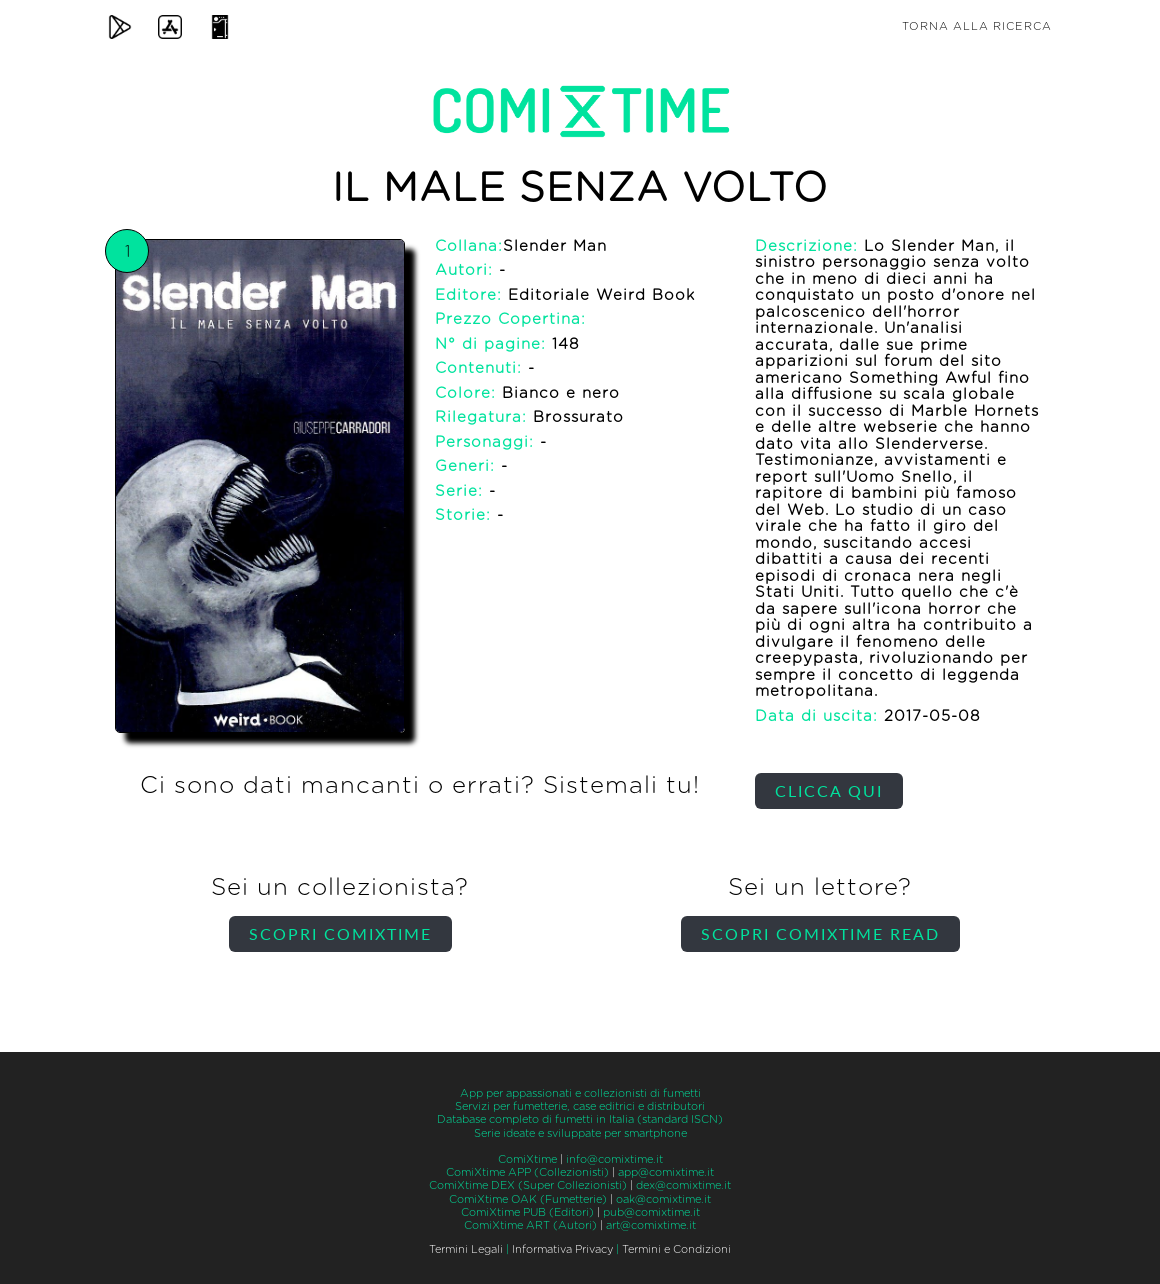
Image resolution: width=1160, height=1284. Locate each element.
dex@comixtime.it (683, 1185)
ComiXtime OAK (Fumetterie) (528, 1199)
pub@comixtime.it (651, 1212)
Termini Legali (466, 1249)
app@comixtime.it (666, 1172)
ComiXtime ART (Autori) (530, 1225)
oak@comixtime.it (663, 1199)
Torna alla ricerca (977, 26)
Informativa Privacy (562, 1249)
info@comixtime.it (614, 1159)
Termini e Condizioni (676, 1249)
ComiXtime (527, 1159)
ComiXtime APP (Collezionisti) (527, 1172)
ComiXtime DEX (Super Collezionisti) (528, 1185)
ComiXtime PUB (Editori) (527, 1212)
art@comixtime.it (651, 1225)
